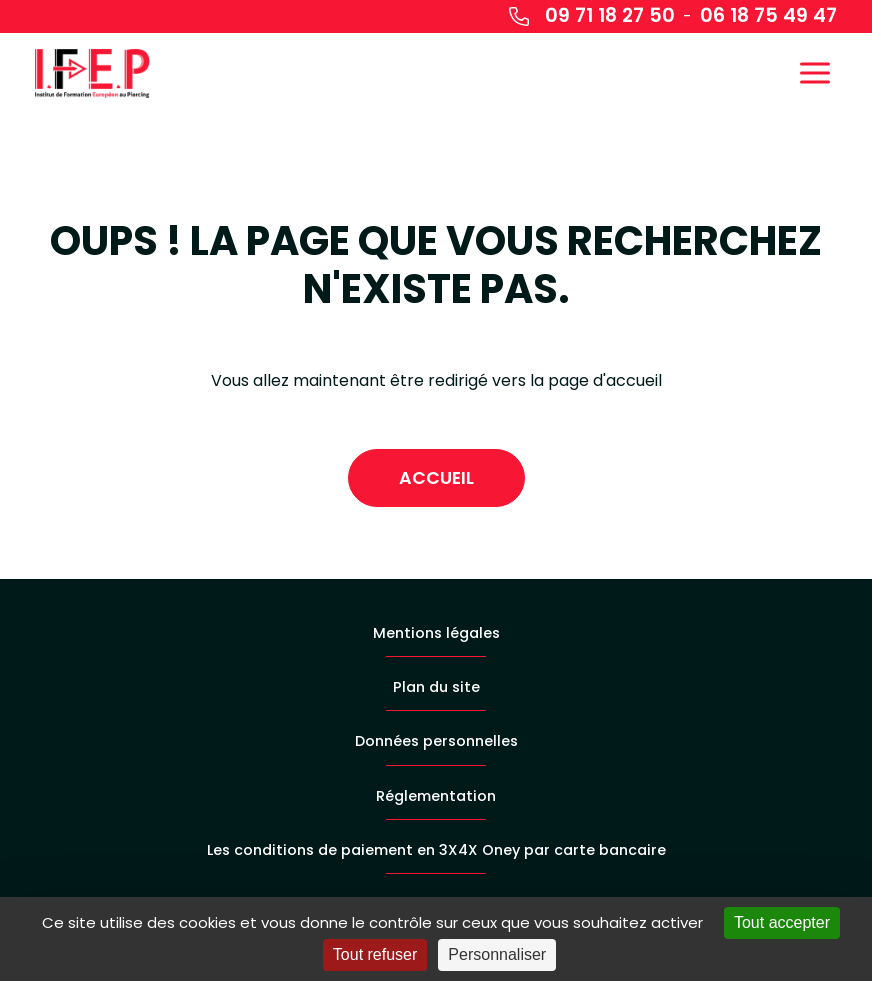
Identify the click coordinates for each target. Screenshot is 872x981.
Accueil (436, 478)
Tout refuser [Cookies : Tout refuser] (375, 954)
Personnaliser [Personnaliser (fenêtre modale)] (497, 954)
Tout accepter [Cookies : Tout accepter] (782, 922)
